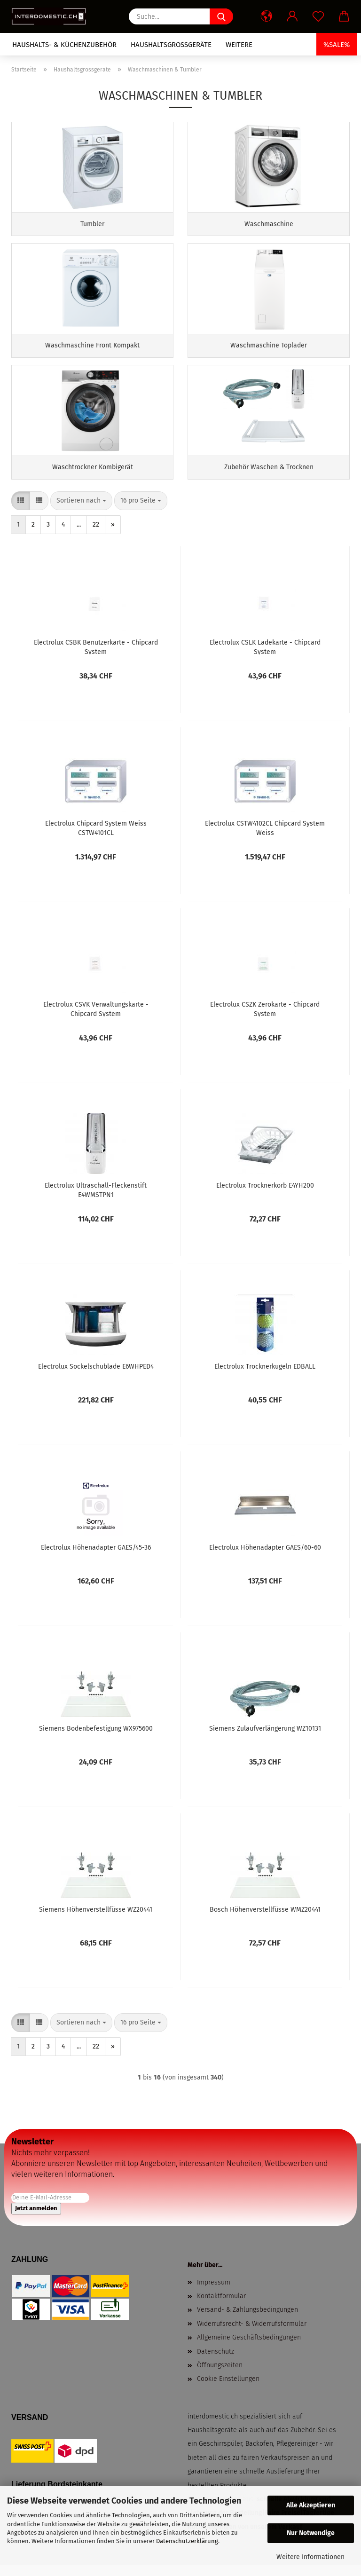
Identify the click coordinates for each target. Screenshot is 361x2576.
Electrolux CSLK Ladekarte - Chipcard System (265, 655)
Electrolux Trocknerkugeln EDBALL (264, 1375)
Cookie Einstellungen (228, 2388)
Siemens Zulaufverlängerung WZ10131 (265, 1737)
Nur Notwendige (311, 2533)
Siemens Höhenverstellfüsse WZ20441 (95, 1918)
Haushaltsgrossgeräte (171, 44)
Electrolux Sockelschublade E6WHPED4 (96, 1375)
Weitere (239, 44)
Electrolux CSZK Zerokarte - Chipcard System (265, 1017)
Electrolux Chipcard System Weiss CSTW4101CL (96, 836)
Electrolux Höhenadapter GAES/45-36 (96, 1556)
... (79, 533)
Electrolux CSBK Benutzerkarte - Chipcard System (96, 655)
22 (96, 533)
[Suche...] (221, 16)
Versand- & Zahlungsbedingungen (247, 2319)
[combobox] (81, 509)
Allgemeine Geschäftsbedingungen (249, 2346)
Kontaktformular (221, 2305)
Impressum (213, 2291)
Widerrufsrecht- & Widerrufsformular (251, 2333)
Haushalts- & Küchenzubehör (64, 44)
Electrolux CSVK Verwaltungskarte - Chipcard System (96, 1017)
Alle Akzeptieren (310, 2505)
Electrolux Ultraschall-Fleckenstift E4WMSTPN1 (96, 1198)
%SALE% (336, 44)
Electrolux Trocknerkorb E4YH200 (265, 1194)
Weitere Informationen (310, 2557)
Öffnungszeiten (220, 2374)
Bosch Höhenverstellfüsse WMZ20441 (265, 1918)
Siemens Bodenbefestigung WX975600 (96, 1737)
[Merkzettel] (318, 16)
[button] (266, 16)
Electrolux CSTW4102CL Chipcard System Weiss (265, 836)
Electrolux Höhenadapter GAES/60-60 (265, 1556)
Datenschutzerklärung (187, 2540)
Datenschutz (215, 2360)
